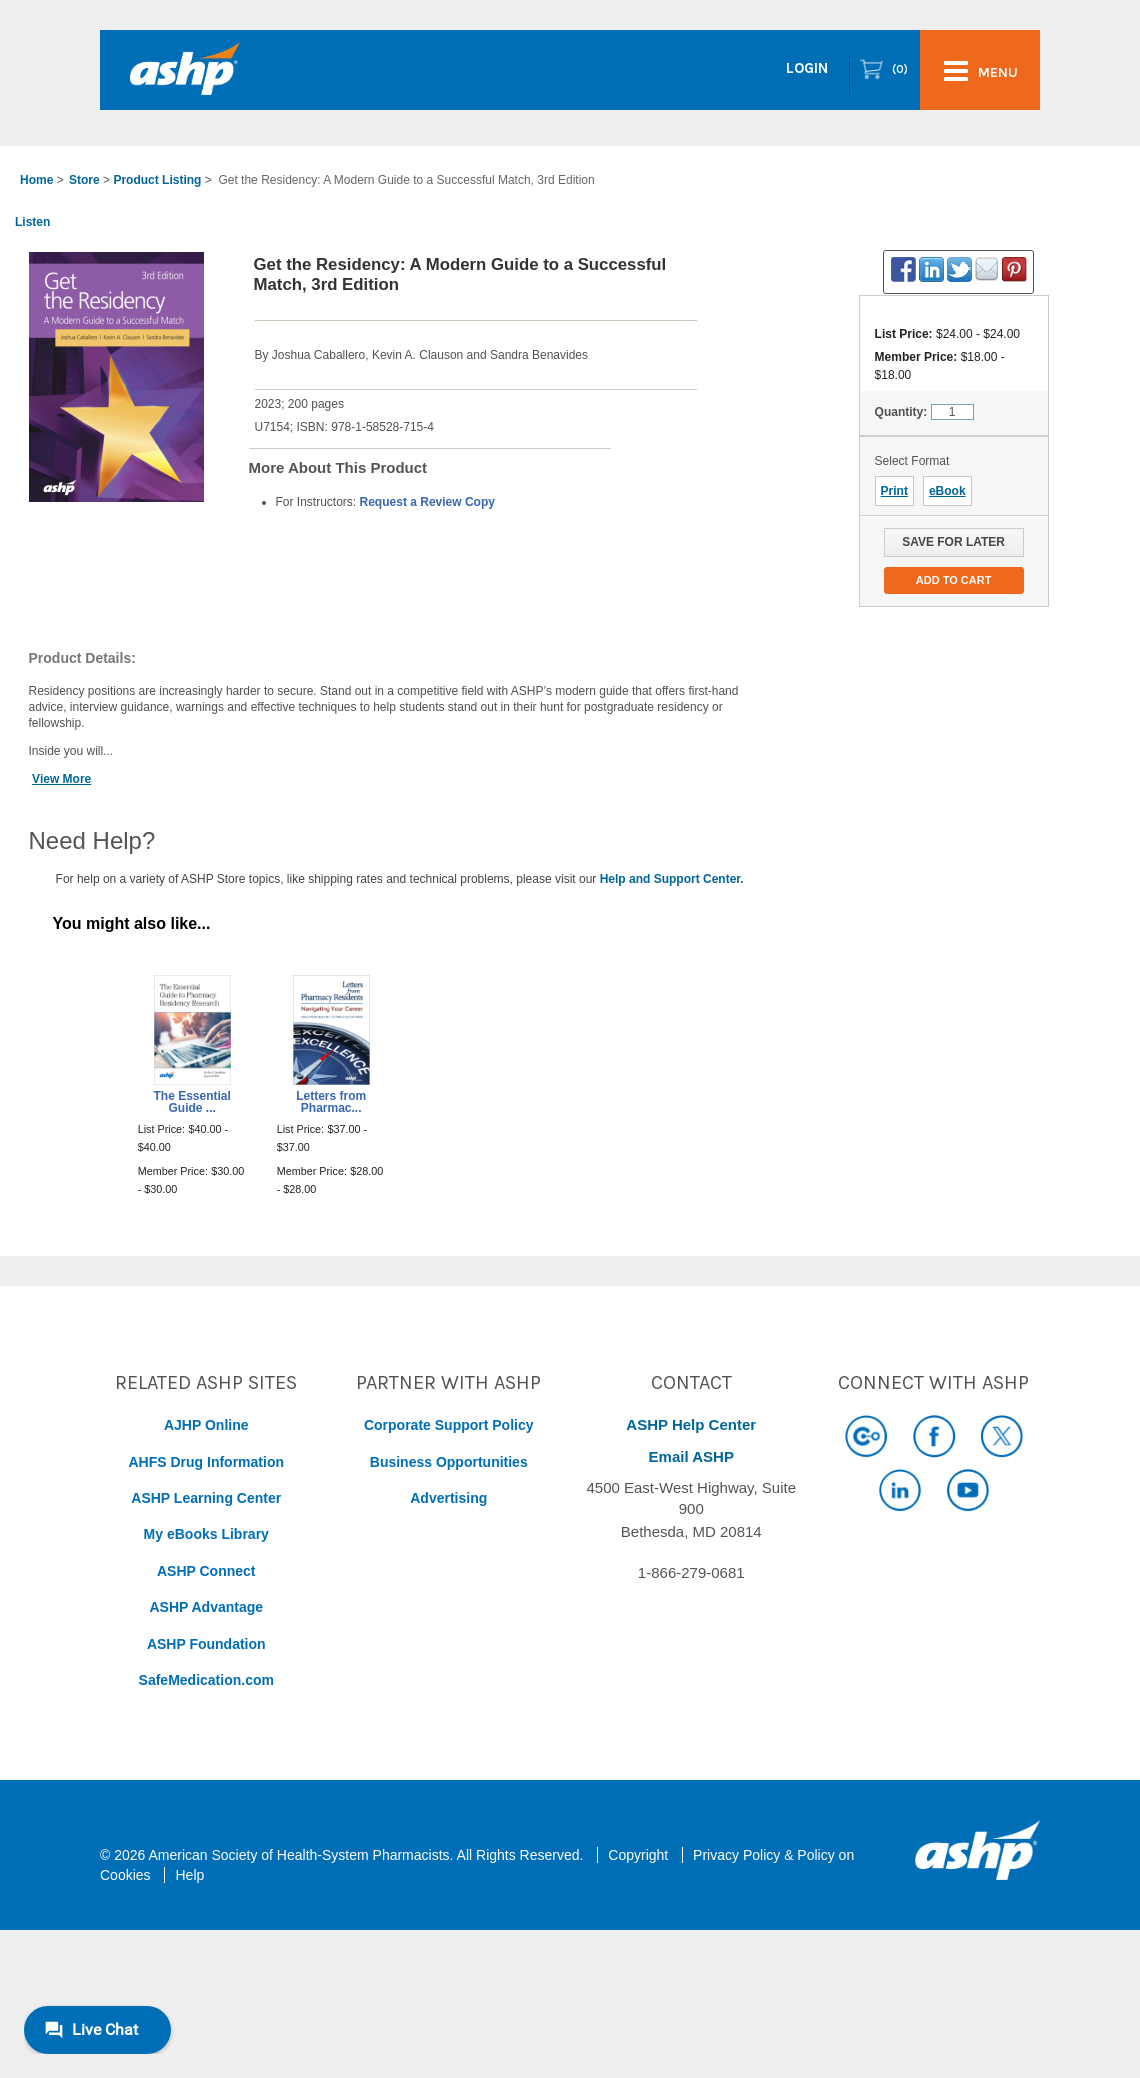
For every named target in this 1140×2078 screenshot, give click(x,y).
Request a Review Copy (427, 502)
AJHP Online (206, 1425)
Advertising (448, 1498)
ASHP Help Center (691, 1424)
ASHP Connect (206, 1571)
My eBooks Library (206, 1534)
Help (189, 1875)
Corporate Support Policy (449, 1425)
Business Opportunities (449, 1462)
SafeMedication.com (206, 1680)
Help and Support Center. (672, 879)
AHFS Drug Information (206, 1462)
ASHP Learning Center (206, 1498)
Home (36, 180)
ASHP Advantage (206, 1607)
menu (981, 71)
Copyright (638, 1855)
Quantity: (901, 412)
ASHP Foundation (206, 1644)
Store (84, 180)
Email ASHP (691, 1456)
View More (61, 779)
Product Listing (157, 180)
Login (807, 68)
